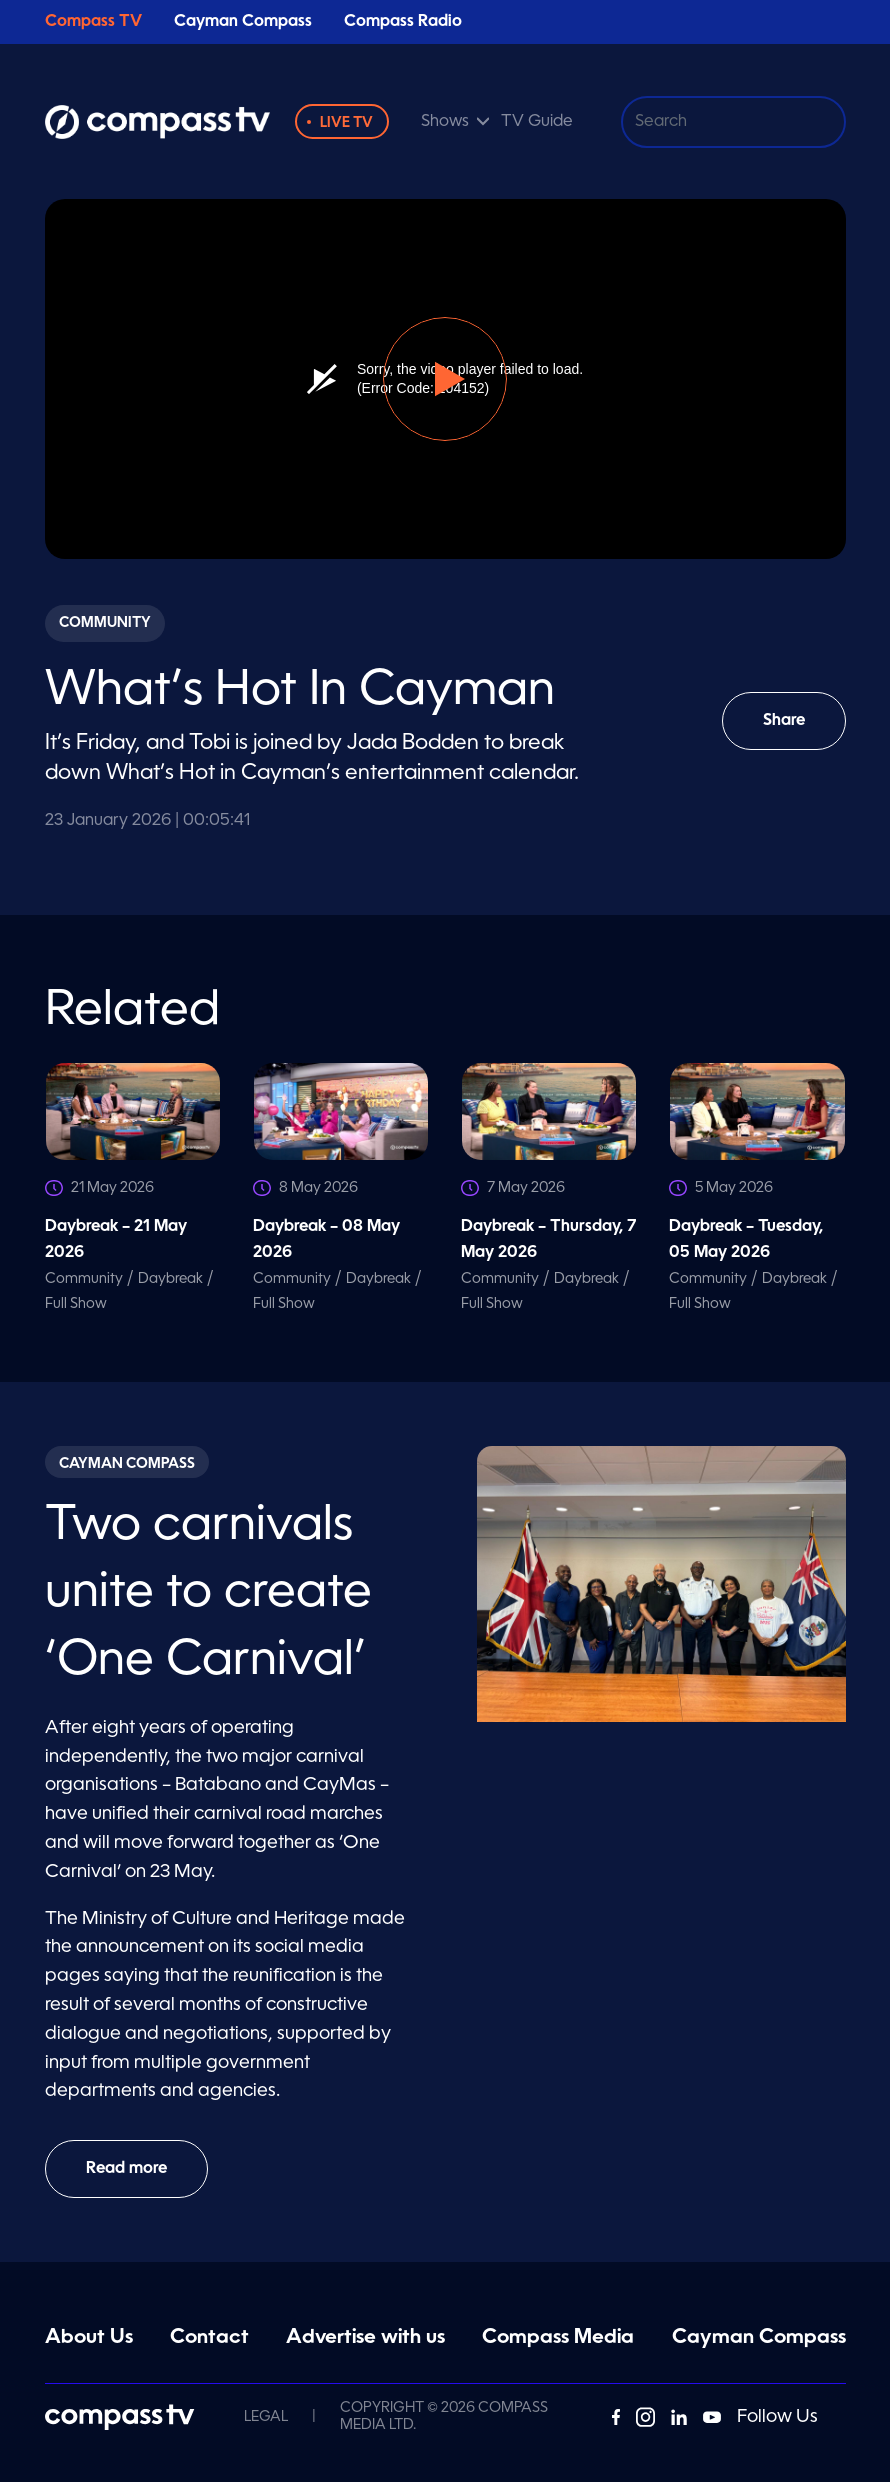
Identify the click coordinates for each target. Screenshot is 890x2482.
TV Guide (537, 122)
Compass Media (558, 2338)
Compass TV (93, 22)
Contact (209, 2338)
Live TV (346, 123)
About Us (89, 2338)
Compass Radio (403, 22)
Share (797, 731)
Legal (266, 2417)
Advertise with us (365, 2338)
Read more (126, 2169)
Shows (445, 122)
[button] (445, 379)
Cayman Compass (243, 22)
